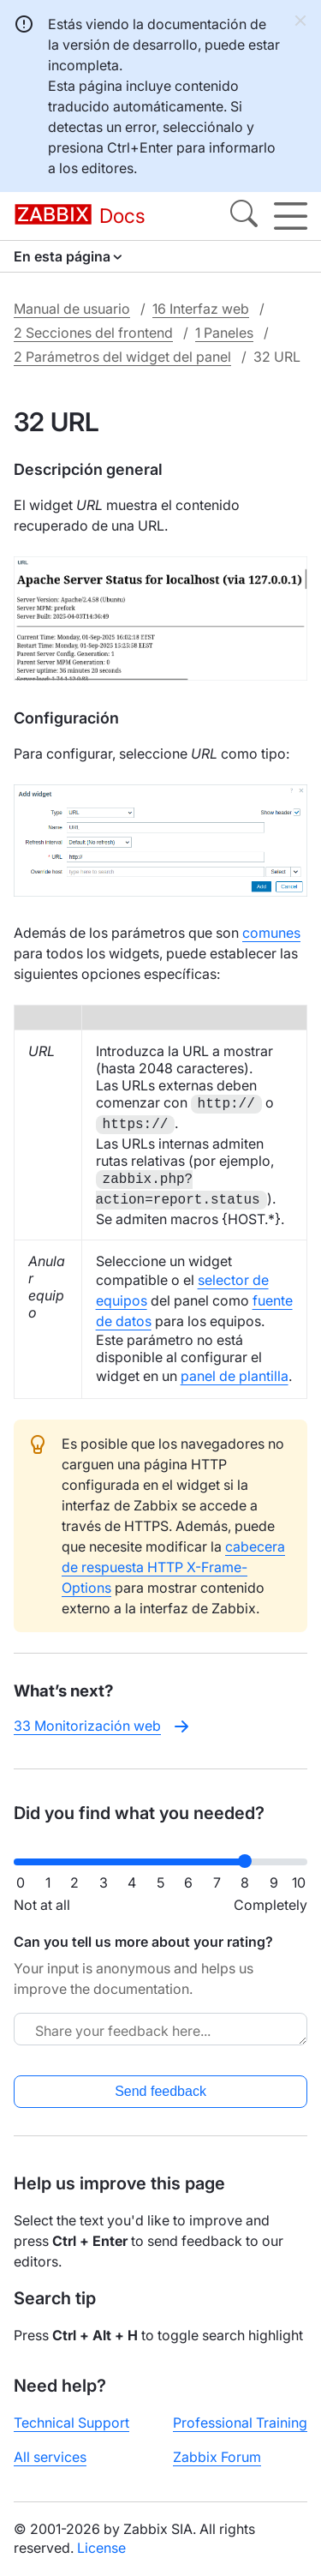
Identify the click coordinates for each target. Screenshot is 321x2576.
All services (50, 2456)
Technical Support (71, 2422)
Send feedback (160, 2091)
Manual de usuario (72, 308)
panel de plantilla (234, 1375)
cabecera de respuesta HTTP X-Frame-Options (173, 1567)
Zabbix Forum (217, 2456)
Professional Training (240, 2422)
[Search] (244, 216)
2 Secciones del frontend (93, 332)
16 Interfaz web (200, 308)
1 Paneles (224, 332)
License (101, 2547)
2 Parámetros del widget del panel (122, 356)
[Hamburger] (290, 216)
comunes (271, 932)
